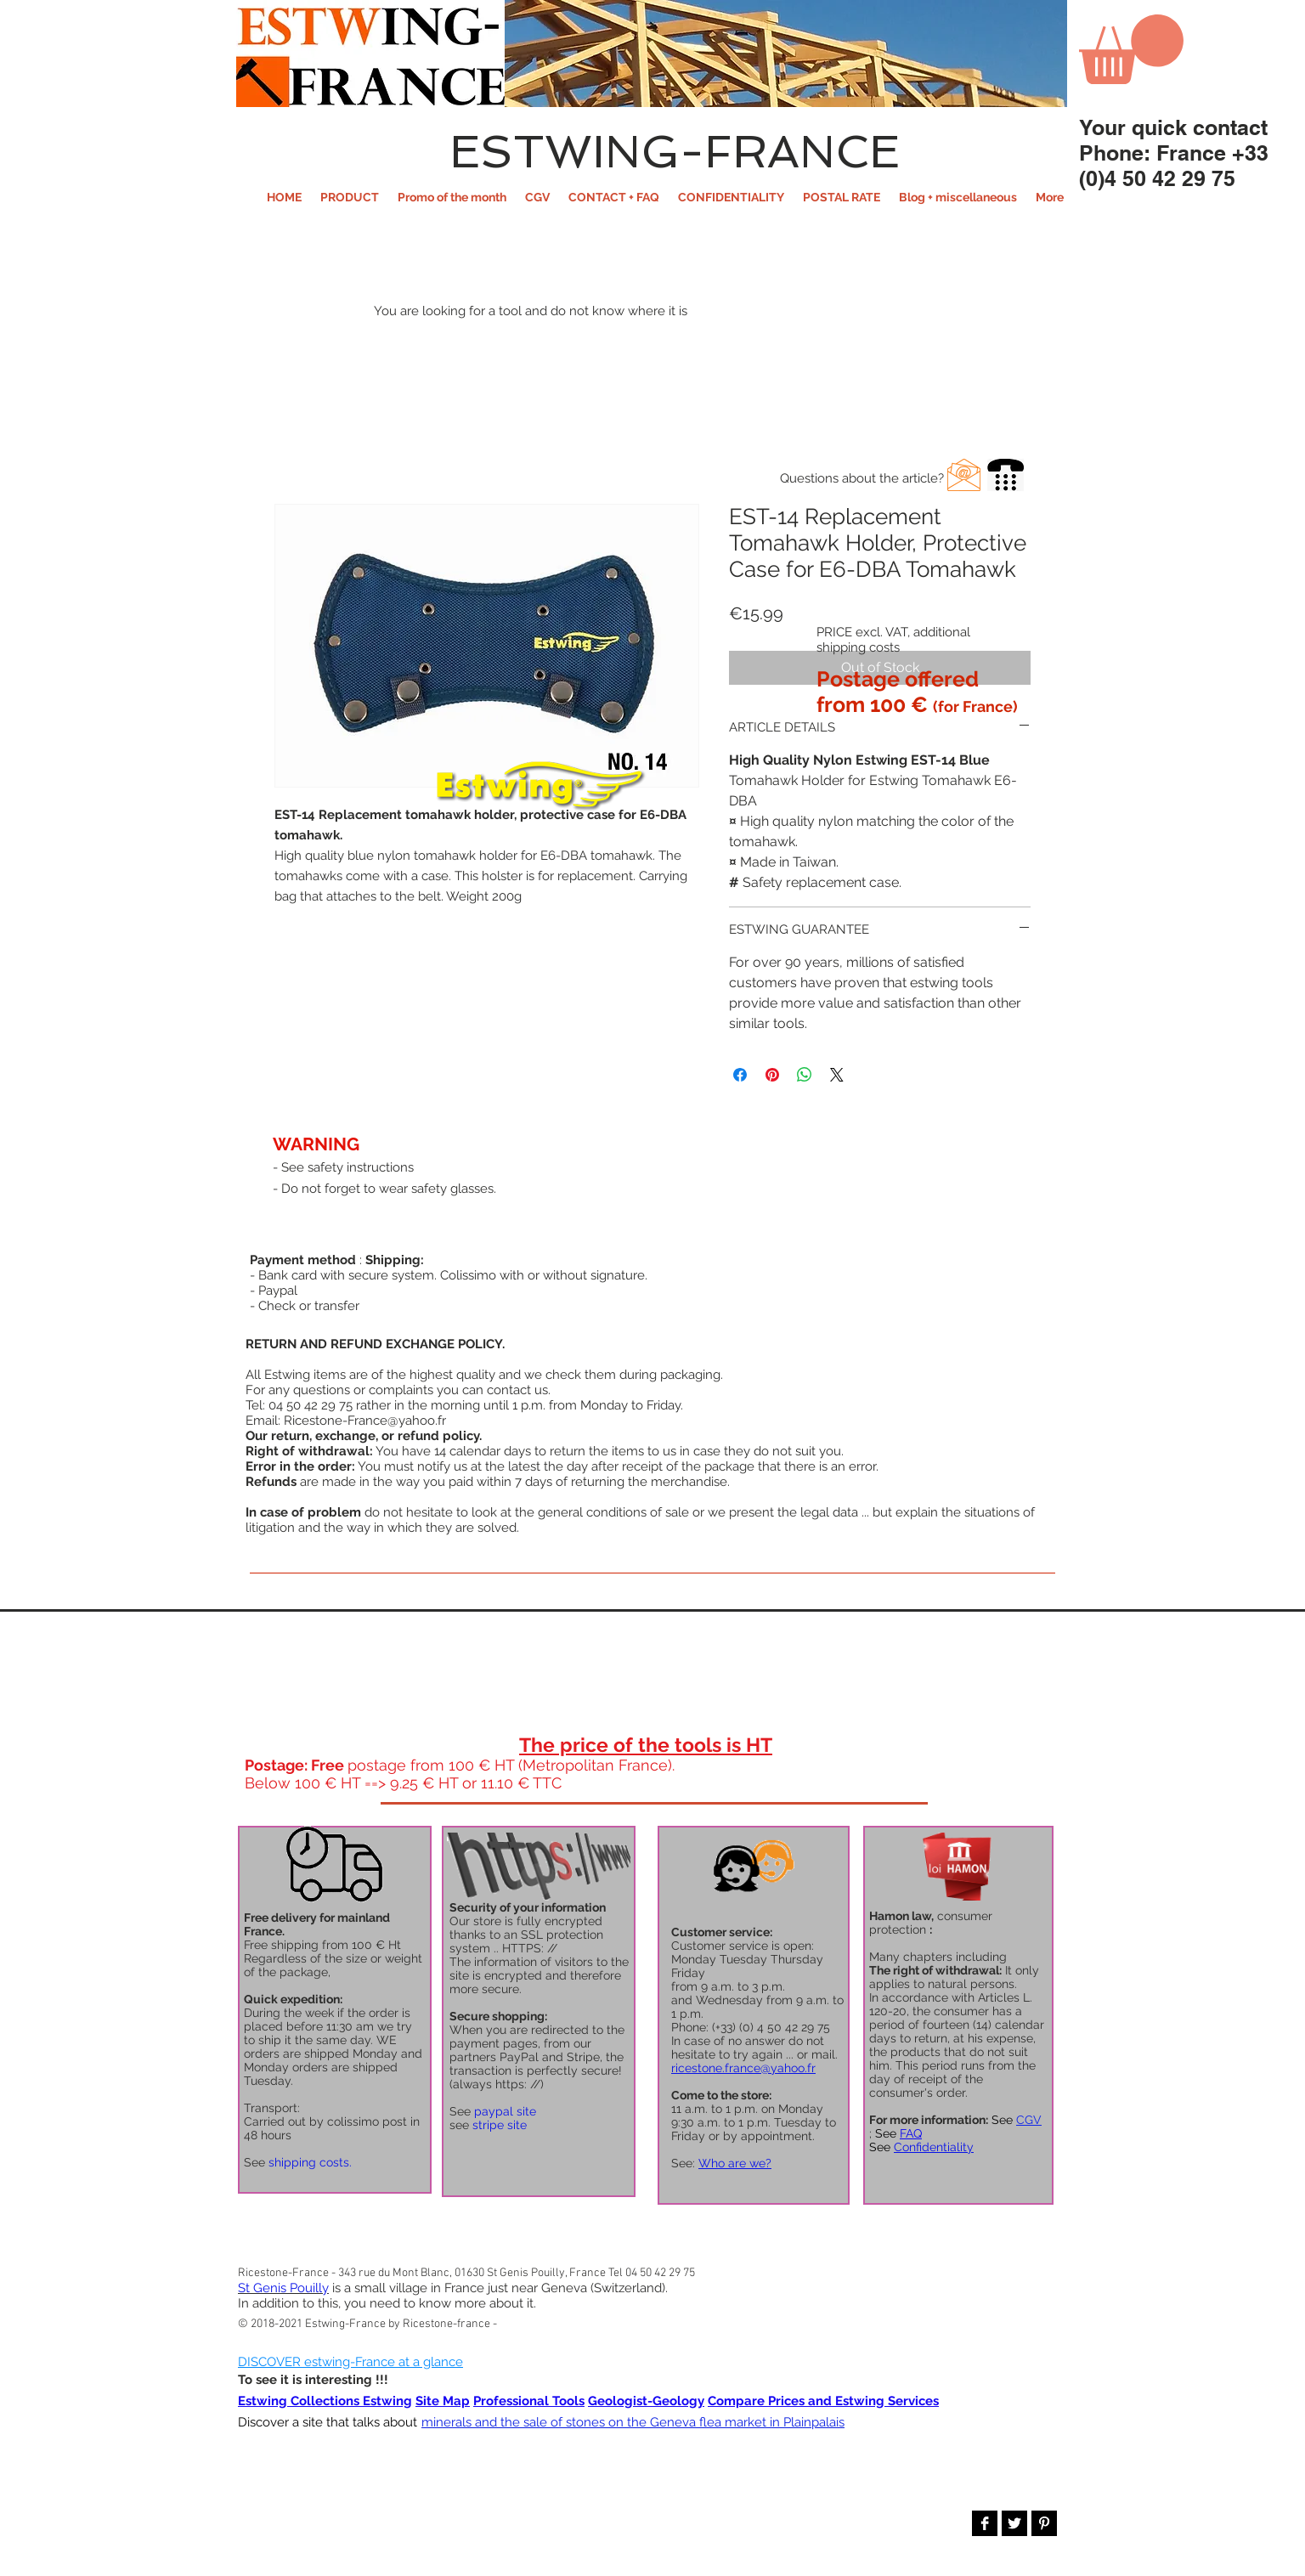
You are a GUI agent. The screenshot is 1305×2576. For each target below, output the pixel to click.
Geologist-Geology (646, 2401)
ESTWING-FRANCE (674, 151)
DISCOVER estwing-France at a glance (350, 2362)
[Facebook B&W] (984, 2523)
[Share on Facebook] (740, 1075)
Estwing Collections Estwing (325, 2401)
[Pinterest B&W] (1044, 2523)
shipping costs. (310, 2162)
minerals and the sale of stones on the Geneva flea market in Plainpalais (633, 2422)
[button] (349, 197)
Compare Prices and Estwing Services (823, 2401)
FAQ (911, 2133)
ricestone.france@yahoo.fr (743, 2068)
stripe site (499, 2125)
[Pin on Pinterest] (772, 1075)
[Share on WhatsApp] (804, 1075)
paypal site (505, 2111)
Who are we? (734, 2163)
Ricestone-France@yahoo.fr (365, 1420)
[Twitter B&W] (1014, 2523)
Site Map (442, 2401)
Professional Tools (529, 2401)
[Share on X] (837, 1075)
